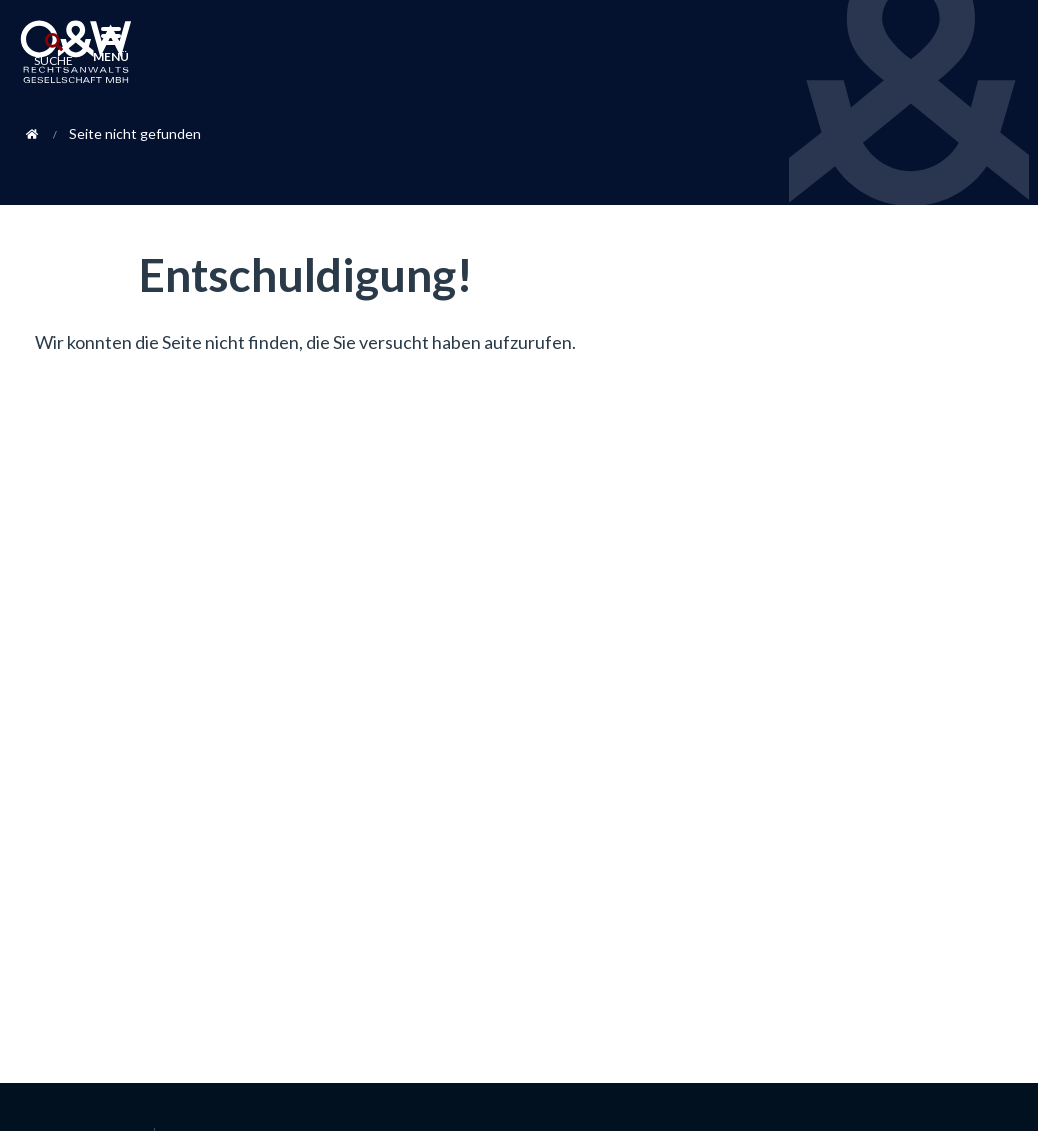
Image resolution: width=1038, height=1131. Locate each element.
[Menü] (111, 38)
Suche (53, 60)
